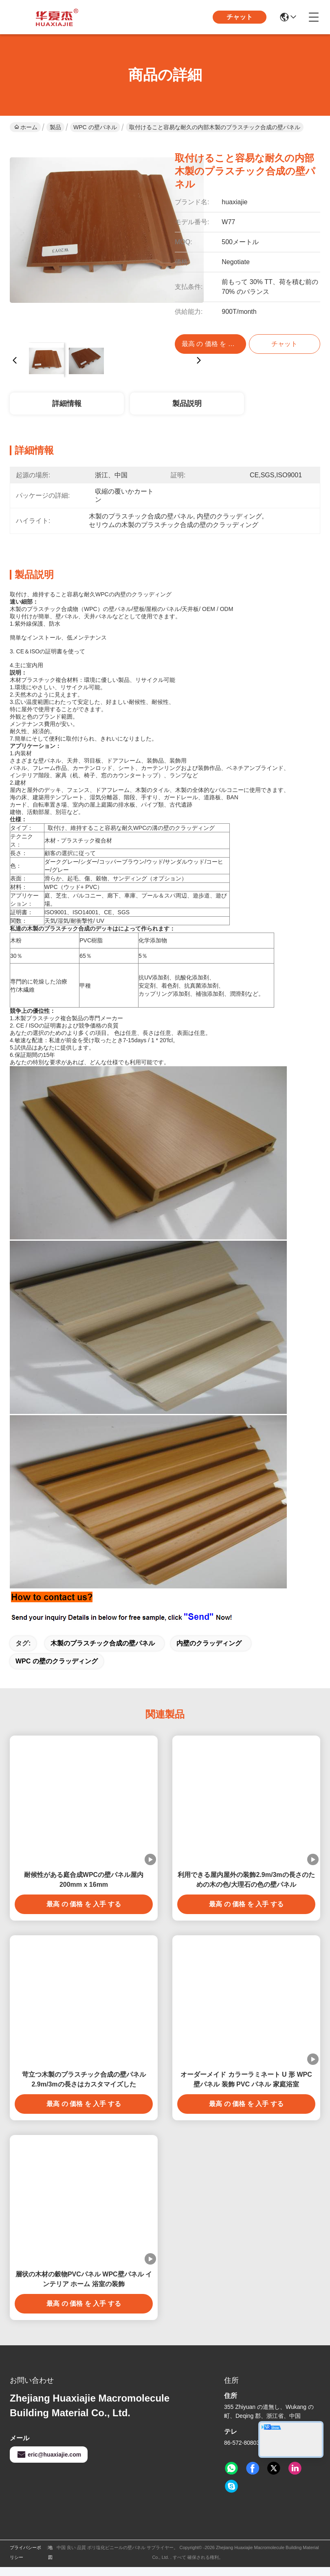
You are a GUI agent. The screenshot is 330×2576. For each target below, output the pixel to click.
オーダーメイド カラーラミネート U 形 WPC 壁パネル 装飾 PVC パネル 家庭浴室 (246, 2079)
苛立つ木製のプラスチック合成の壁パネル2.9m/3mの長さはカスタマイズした (84, 2079)
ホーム (25, 127)
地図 (50, 2552)
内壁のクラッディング (209, 1643)
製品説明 (187, 403)
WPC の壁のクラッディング (56, 1661)
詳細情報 (66, 403)
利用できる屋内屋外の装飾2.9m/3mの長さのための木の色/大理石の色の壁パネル (246, 1879)
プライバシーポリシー (25, 2552)
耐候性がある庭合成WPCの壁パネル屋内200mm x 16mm (83, 1879)
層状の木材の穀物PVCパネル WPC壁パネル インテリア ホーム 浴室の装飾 (83, 2279)
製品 (55, 127)
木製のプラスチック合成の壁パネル (103, 1643)
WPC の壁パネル (95, 127)
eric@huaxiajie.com (48, 2454)
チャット (240, 16)
